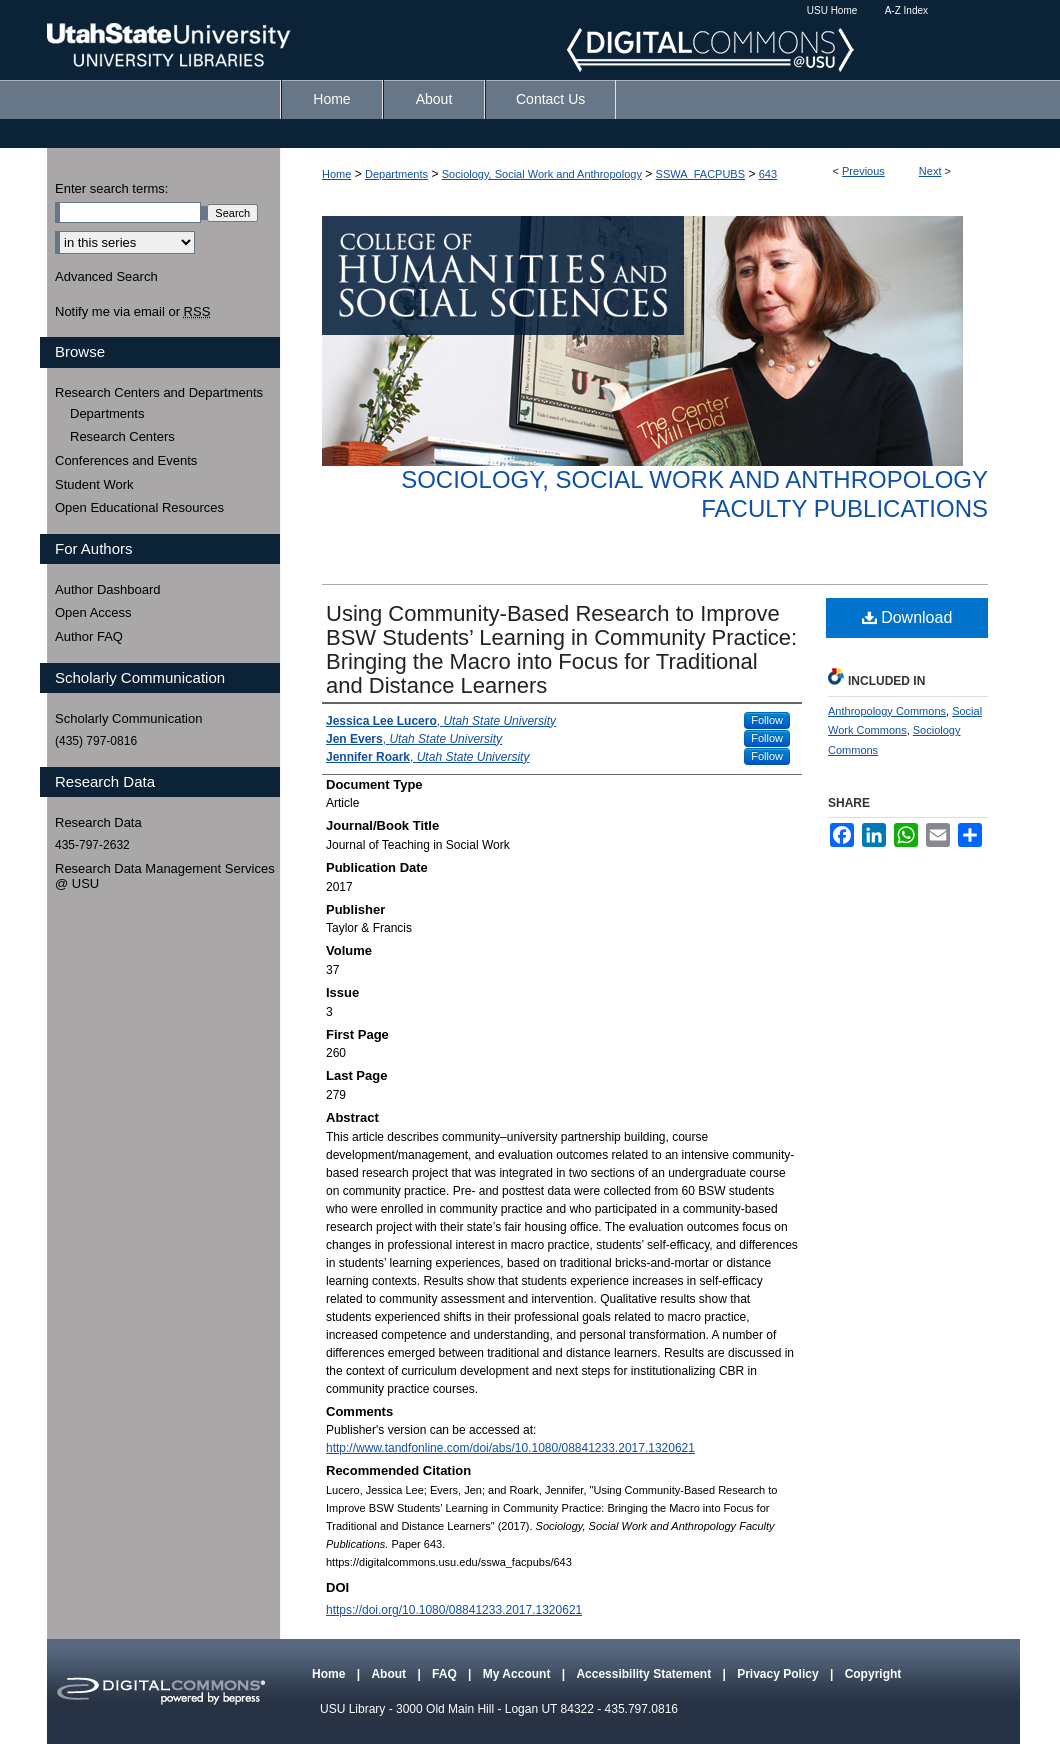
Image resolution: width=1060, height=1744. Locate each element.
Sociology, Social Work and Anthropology (542, 174)
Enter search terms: (111, 188)
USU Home (832, 10)
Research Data (98, 822)
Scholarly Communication (128, 718)
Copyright (873, 1674)
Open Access (93, 612)
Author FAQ (89, 636)
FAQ (446, 1674)
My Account (518, 1674)
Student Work (94, 484)
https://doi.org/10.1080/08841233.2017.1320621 (454, 1610)
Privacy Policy (779, 1674)
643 (768, 174)
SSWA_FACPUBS (700, 174)
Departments (396, 174)
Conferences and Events (126, 460)
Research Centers (122, 436)
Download (907, 617)
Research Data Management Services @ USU (165, 876)
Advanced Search (106, 276)
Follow (767, 720)
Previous (863, 171)
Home (336, 174)
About (390, 1674)
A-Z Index (906, 10)
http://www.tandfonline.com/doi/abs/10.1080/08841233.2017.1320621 (510, 1448)
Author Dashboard (108, 589)
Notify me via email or (132, 312)
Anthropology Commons (887, 711)
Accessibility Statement (645, 1674)
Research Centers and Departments (159, 392)
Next (930, 171)
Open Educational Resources (139, 507)
